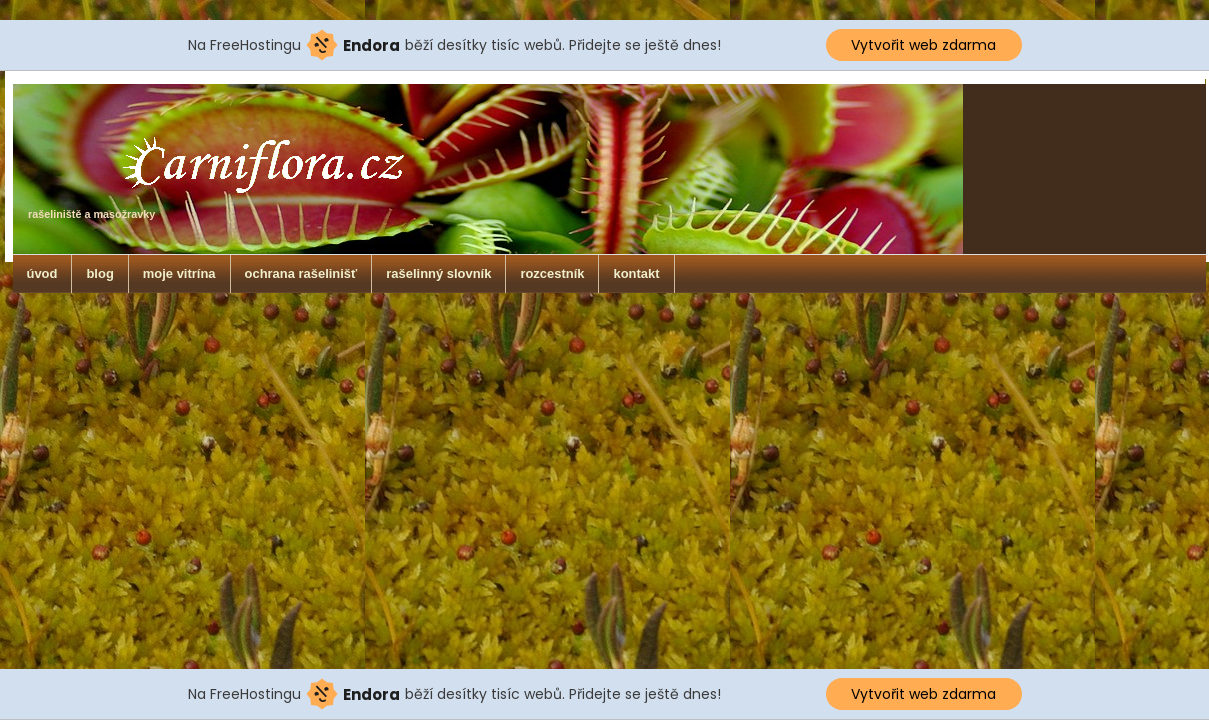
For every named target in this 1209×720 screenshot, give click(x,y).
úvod (42, 273)
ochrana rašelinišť (301, 273)
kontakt (636, 273)
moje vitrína (179, 273)
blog (99, 273)
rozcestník (552, 273)
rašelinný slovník (438, 273)
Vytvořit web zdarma (923, 45)
